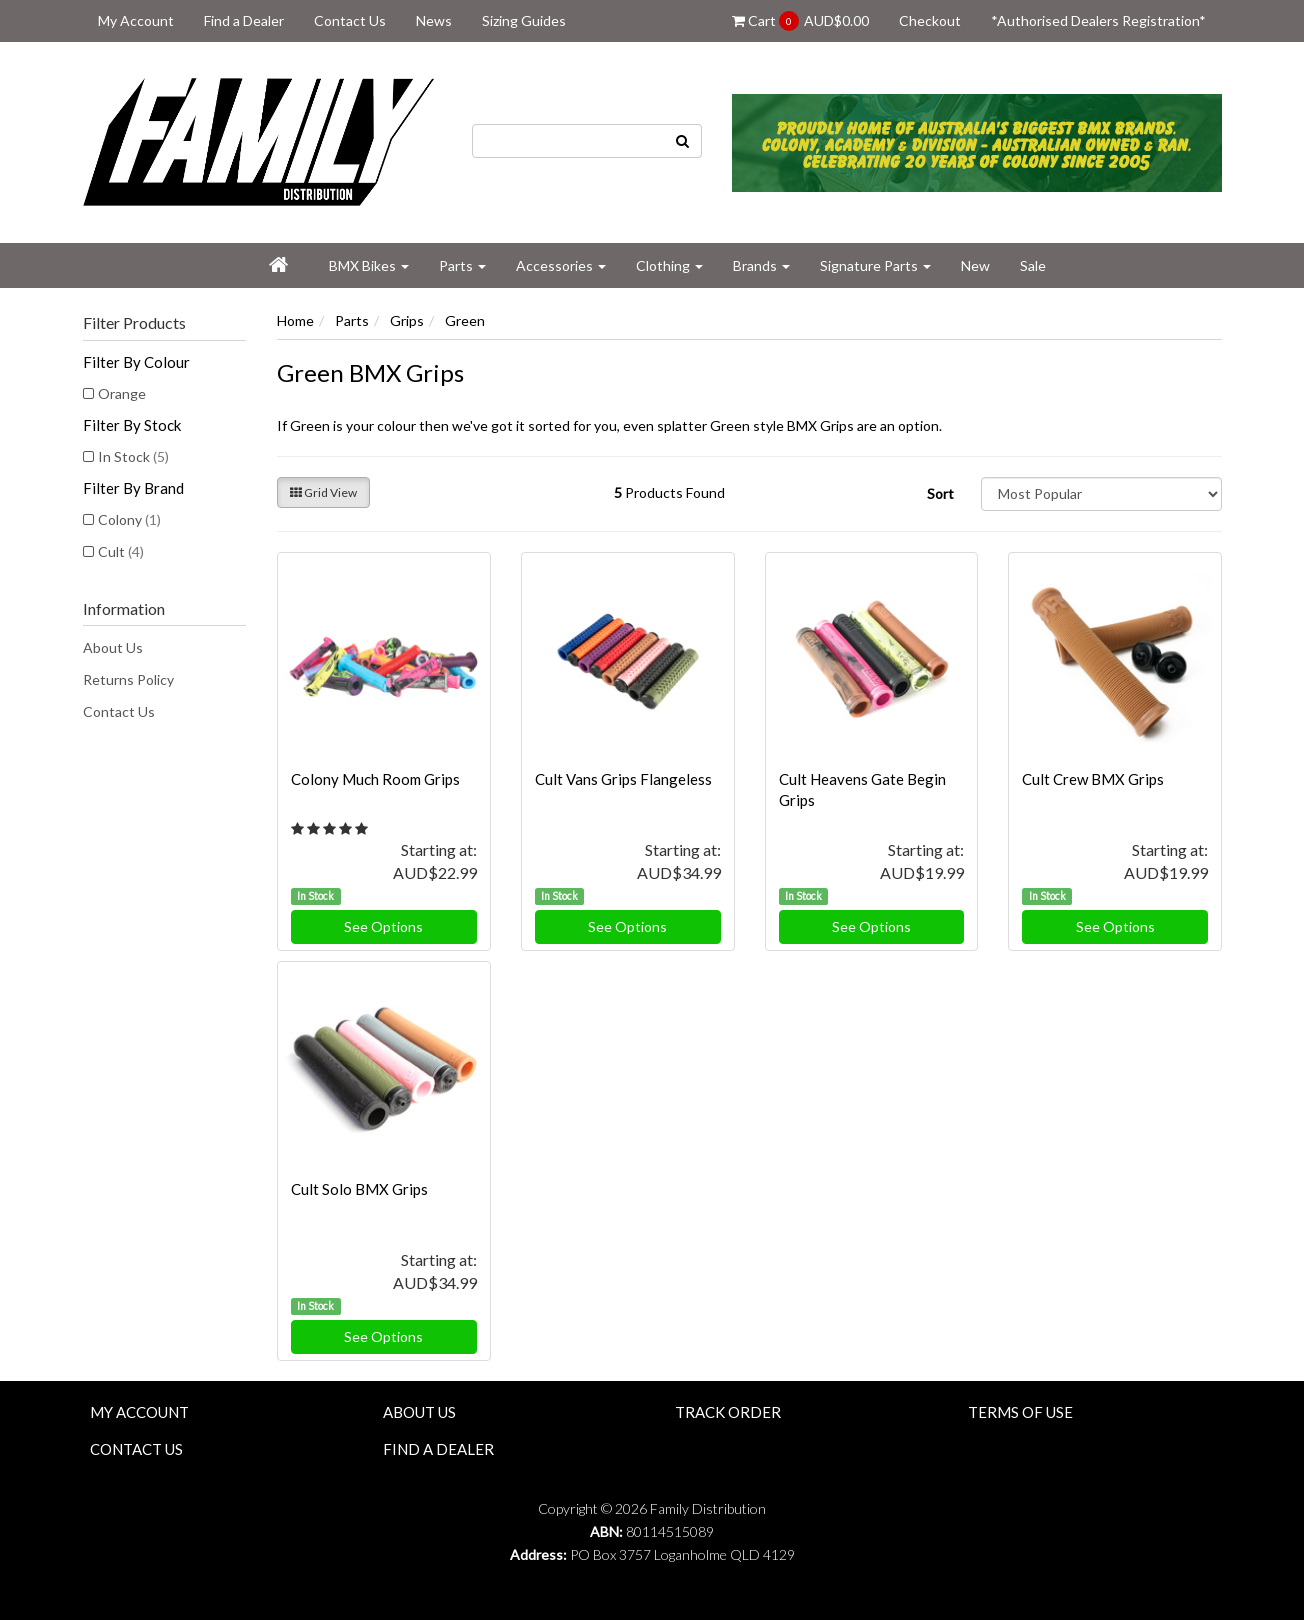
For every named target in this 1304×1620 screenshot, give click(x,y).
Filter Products (134, 323)
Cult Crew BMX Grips (1093, 779)
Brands (761, 265)
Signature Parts (875, 265)
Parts (462, 265)
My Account (136, 20)
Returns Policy (128, 679)
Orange (122, 393)
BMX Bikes (369, 265)
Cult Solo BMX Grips (359, 1189)
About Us (113, 647)
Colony (129, 519)
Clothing (669, 265)
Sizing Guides (524, 20)
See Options (383, 926)
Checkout (930, 20)
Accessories (561, 265)
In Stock (133, 456)
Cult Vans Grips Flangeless (623, 779)
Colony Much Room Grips (375, 779)
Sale (1033, 265)
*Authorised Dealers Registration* (1098, 20)
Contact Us (350, 20)
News (434, 20)
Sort (940, 493)
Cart (800, 21)
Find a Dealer (244, 20)
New (975, 265)
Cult (121, 551)
